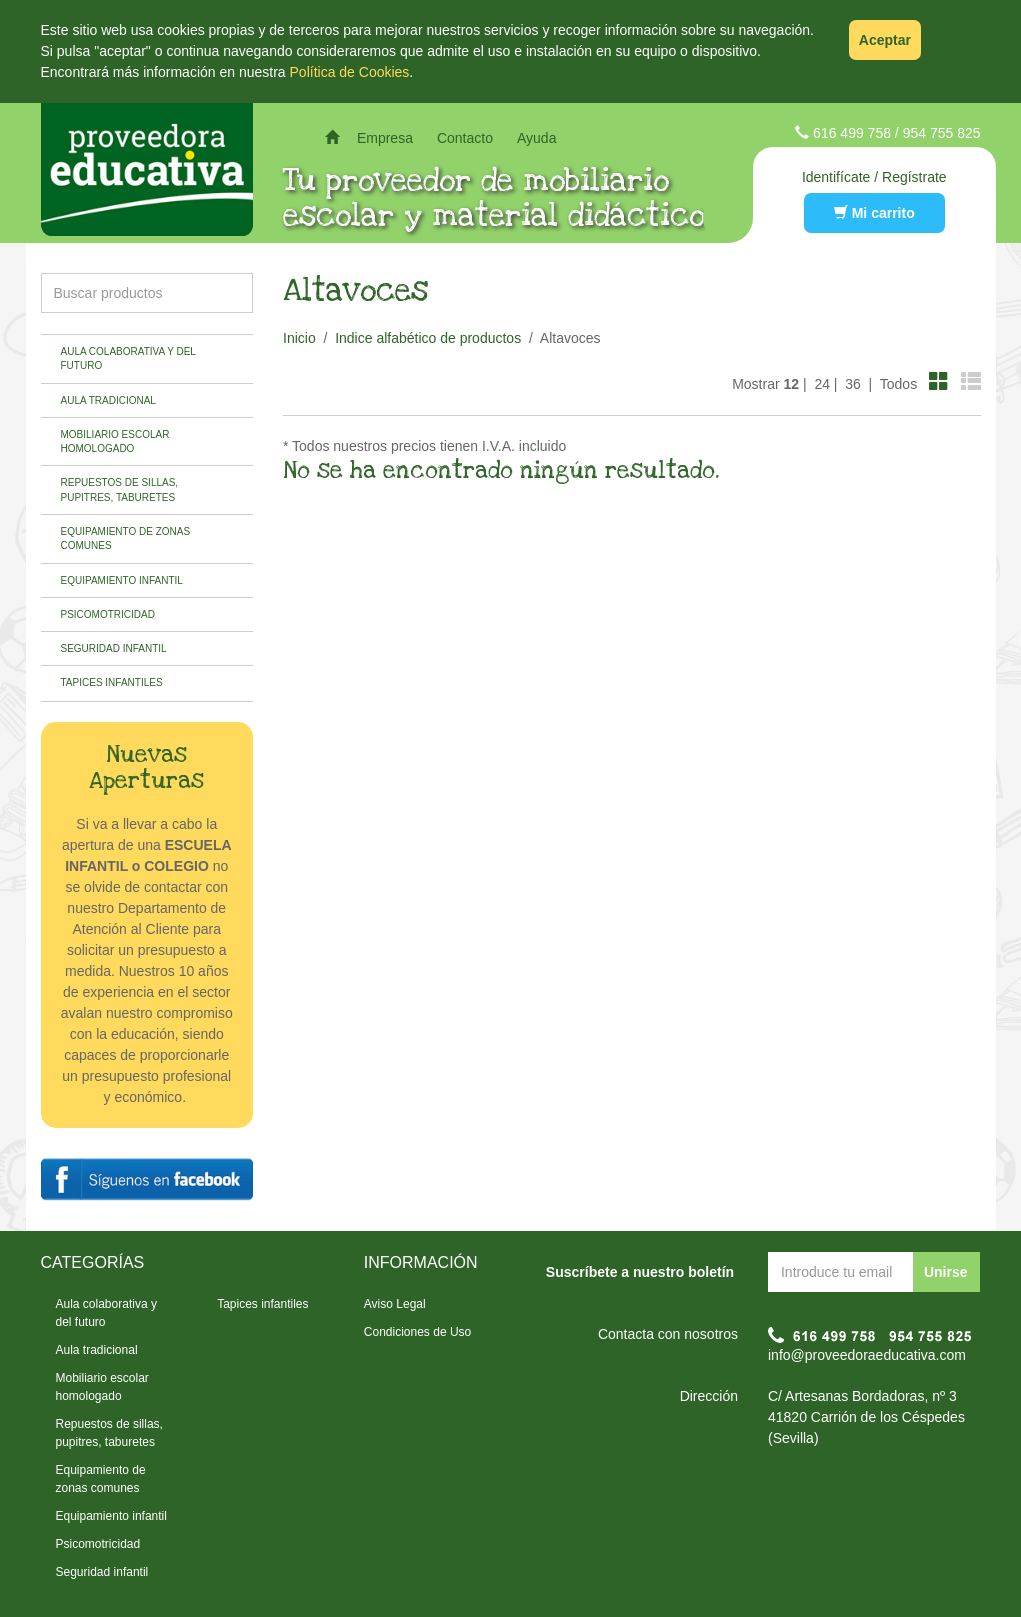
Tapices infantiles (112, 682)
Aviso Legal (395, 1304)
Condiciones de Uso (417, 1332)
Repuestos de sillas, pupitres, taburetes (120, 489)
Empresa (385, 138)
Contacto (465, 138)
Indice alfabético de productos (428, 338)
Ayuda (536, 138)
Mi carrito (874, 213)
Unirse (946, 1272)
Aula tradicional (108, 400)
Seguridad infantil (114, 648)
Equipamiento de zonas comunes (126, 538)
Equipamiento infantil (122, 580)
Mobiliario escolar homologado (115, 441)
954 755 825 (942, 133)
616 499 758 (852, 133)
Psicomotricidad (108, 614)
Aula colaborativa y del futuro (128, 358)
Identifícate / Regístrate (874, 177)
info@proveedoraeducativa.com (867, 1355)
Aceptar (885, 40)
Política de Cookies (350, 72)
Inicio (299, 338)
